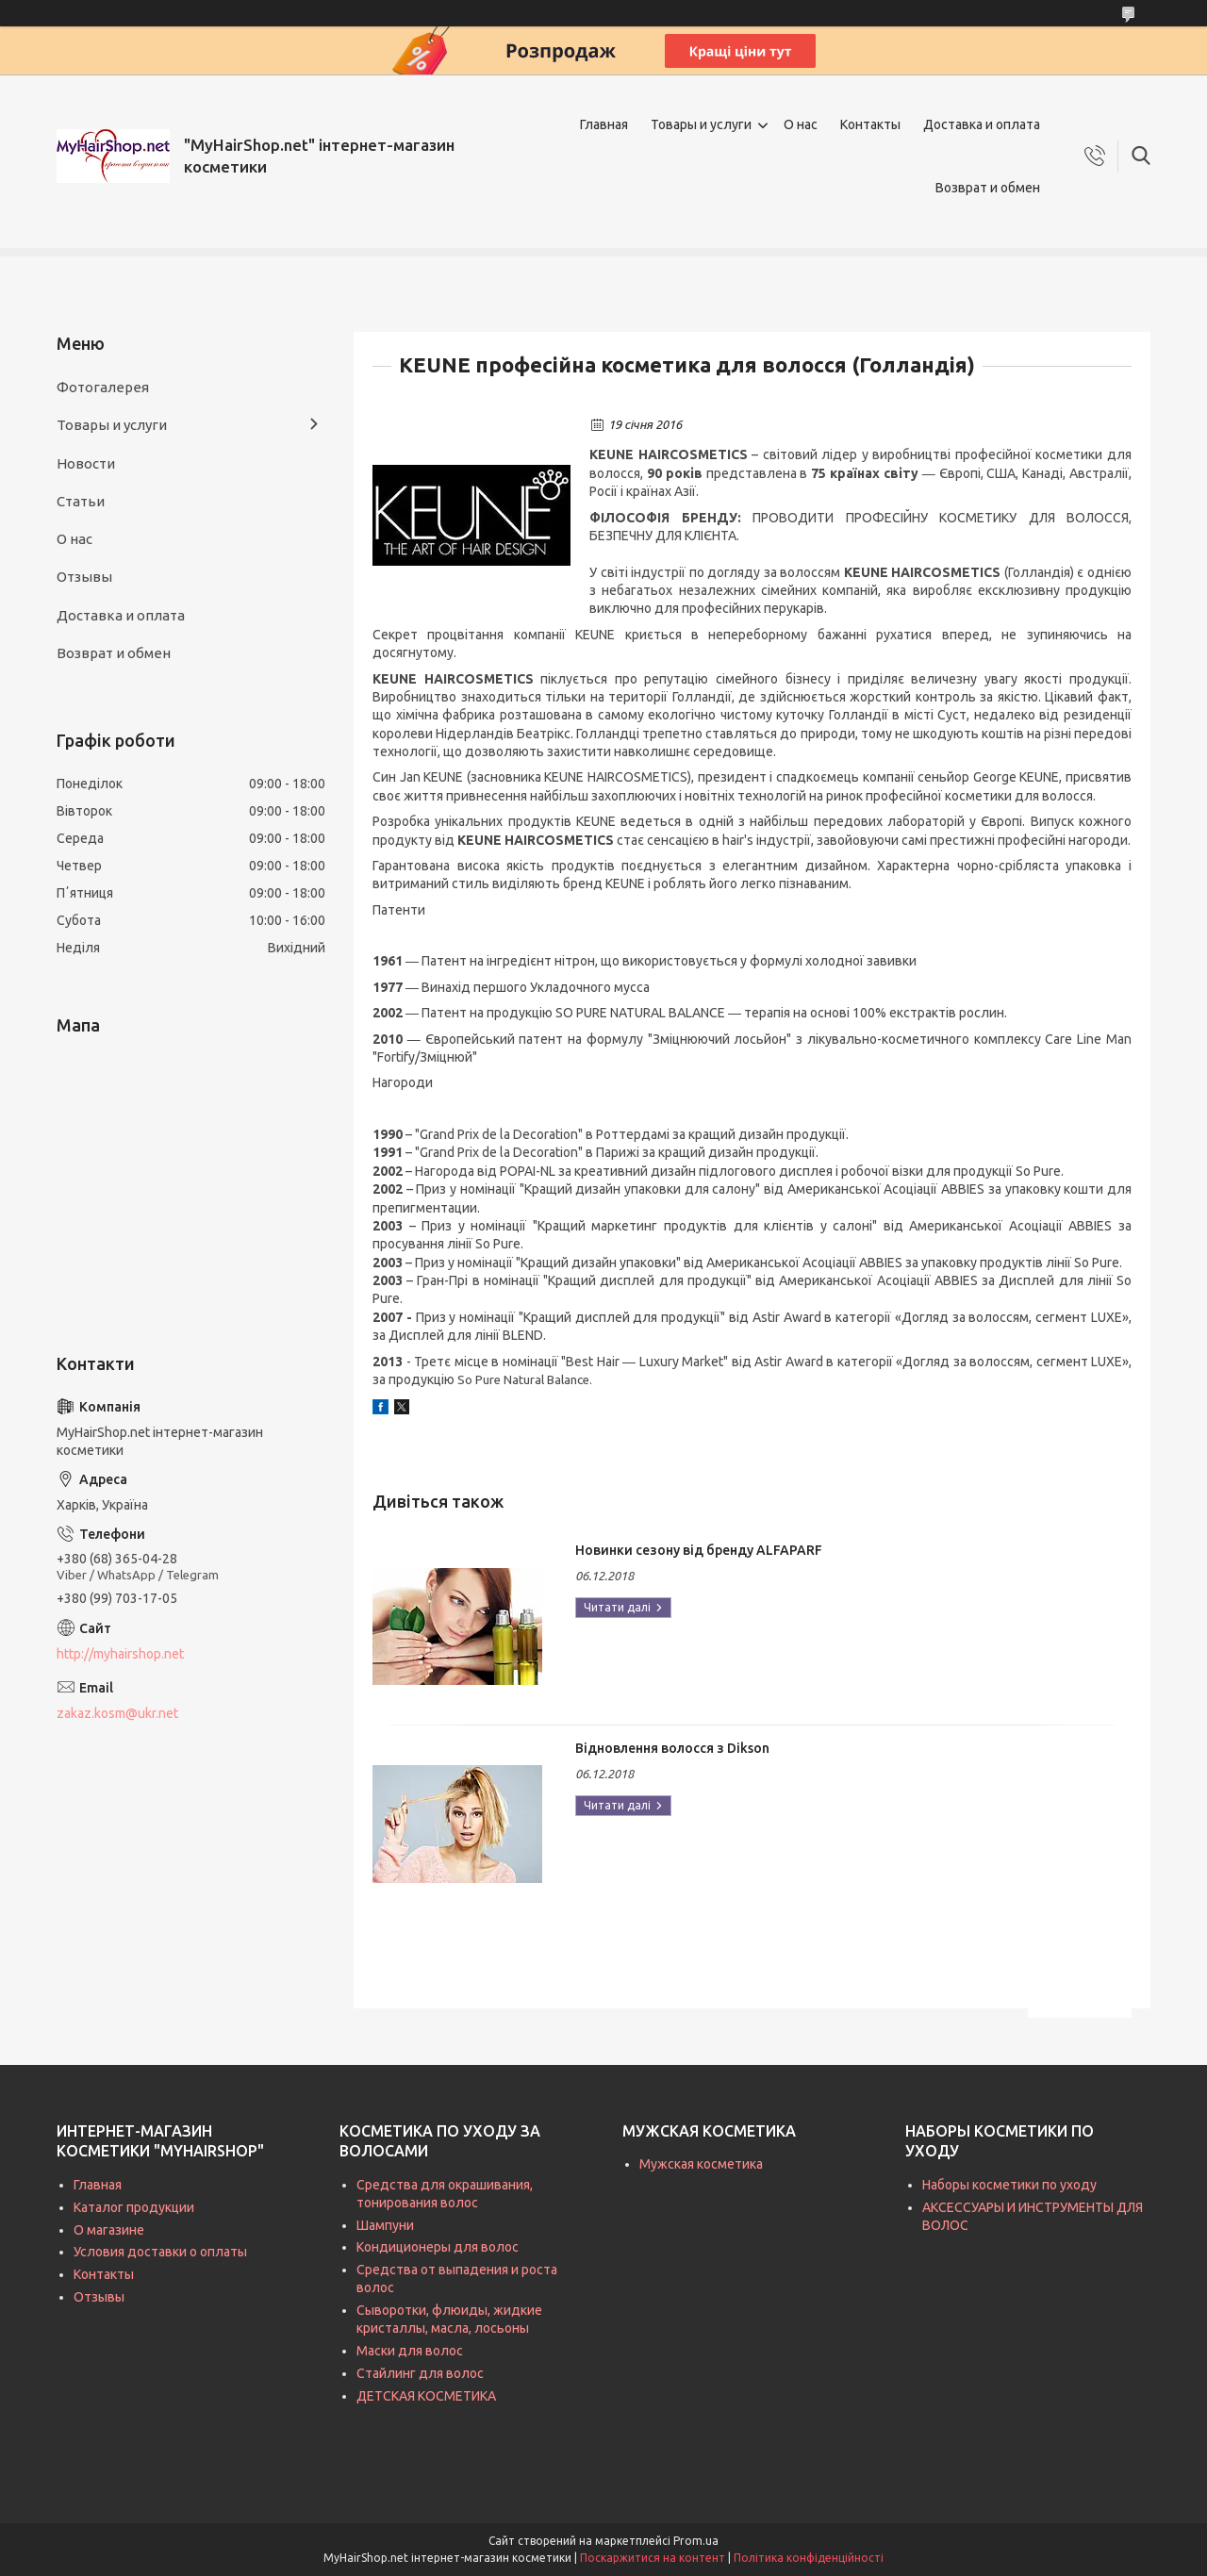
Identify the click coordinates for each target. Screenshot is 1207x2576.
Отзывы (84, 577)
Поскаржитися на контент (652, 2557)
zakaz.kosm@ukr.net (117, 1713)
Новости (86, 463)
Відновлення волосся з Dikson (672, 1748)
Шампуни (385, 2225)
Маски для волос (409, 2350)
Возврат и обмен (987, 187)
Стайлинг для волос (420, 2373)
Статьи (81, 501)
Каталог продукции (134, 2207)
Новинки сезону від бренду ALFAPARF (698, 1550)
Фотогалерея (103, 387)
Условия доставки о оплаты (160, 2251)
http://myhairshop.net (120, 1653)
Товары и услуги (701, 124)
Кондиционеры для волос (437, 2246)
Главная (604, 124)
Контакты (870, 124)
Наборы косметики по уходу (1009, 2184)
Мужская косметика (701, 2163)
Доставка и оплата (981, 124)
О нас (801, 124)
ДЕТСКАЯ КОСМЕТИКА (426, 2395)
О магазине (109, 2229)
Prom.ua (696, 2541)
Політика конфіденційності (809, 2557)
